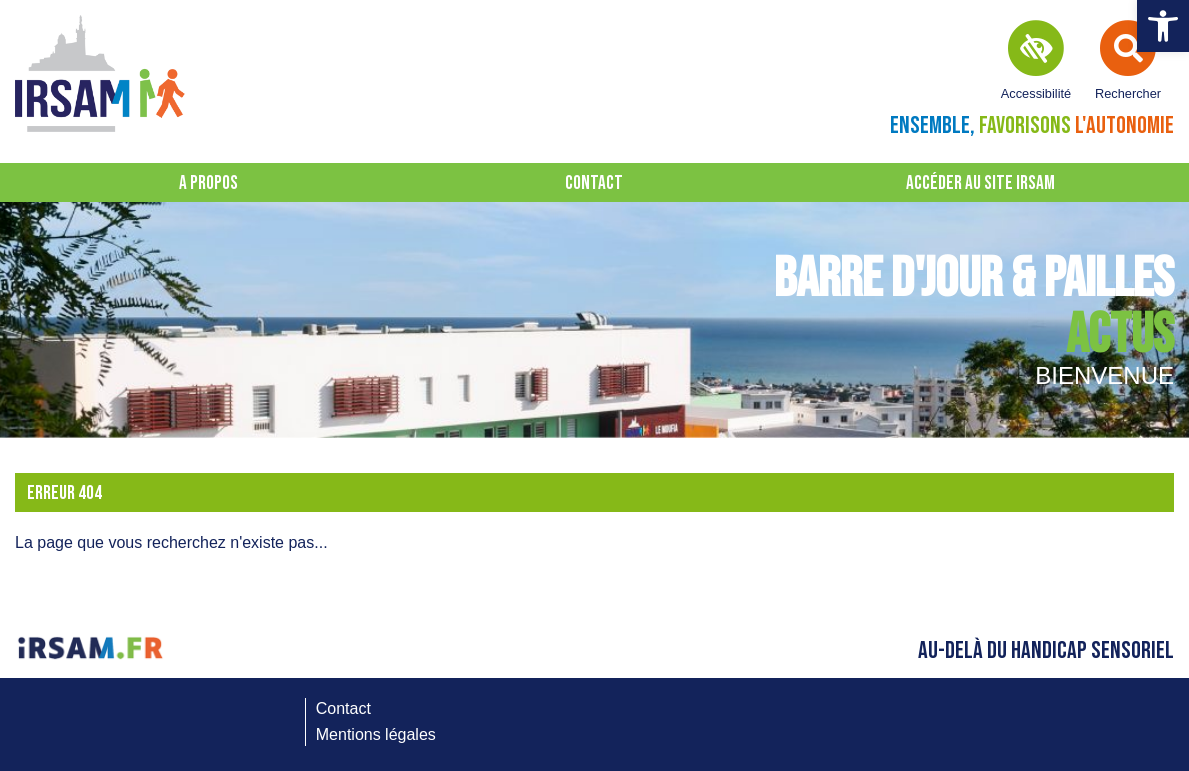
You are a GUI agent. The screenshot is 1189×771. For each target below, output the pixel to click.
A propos (208, 183)
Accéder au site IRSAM (980, 183)
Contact (594, 183)
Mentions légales (376, 734)
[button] (1163, 26)
